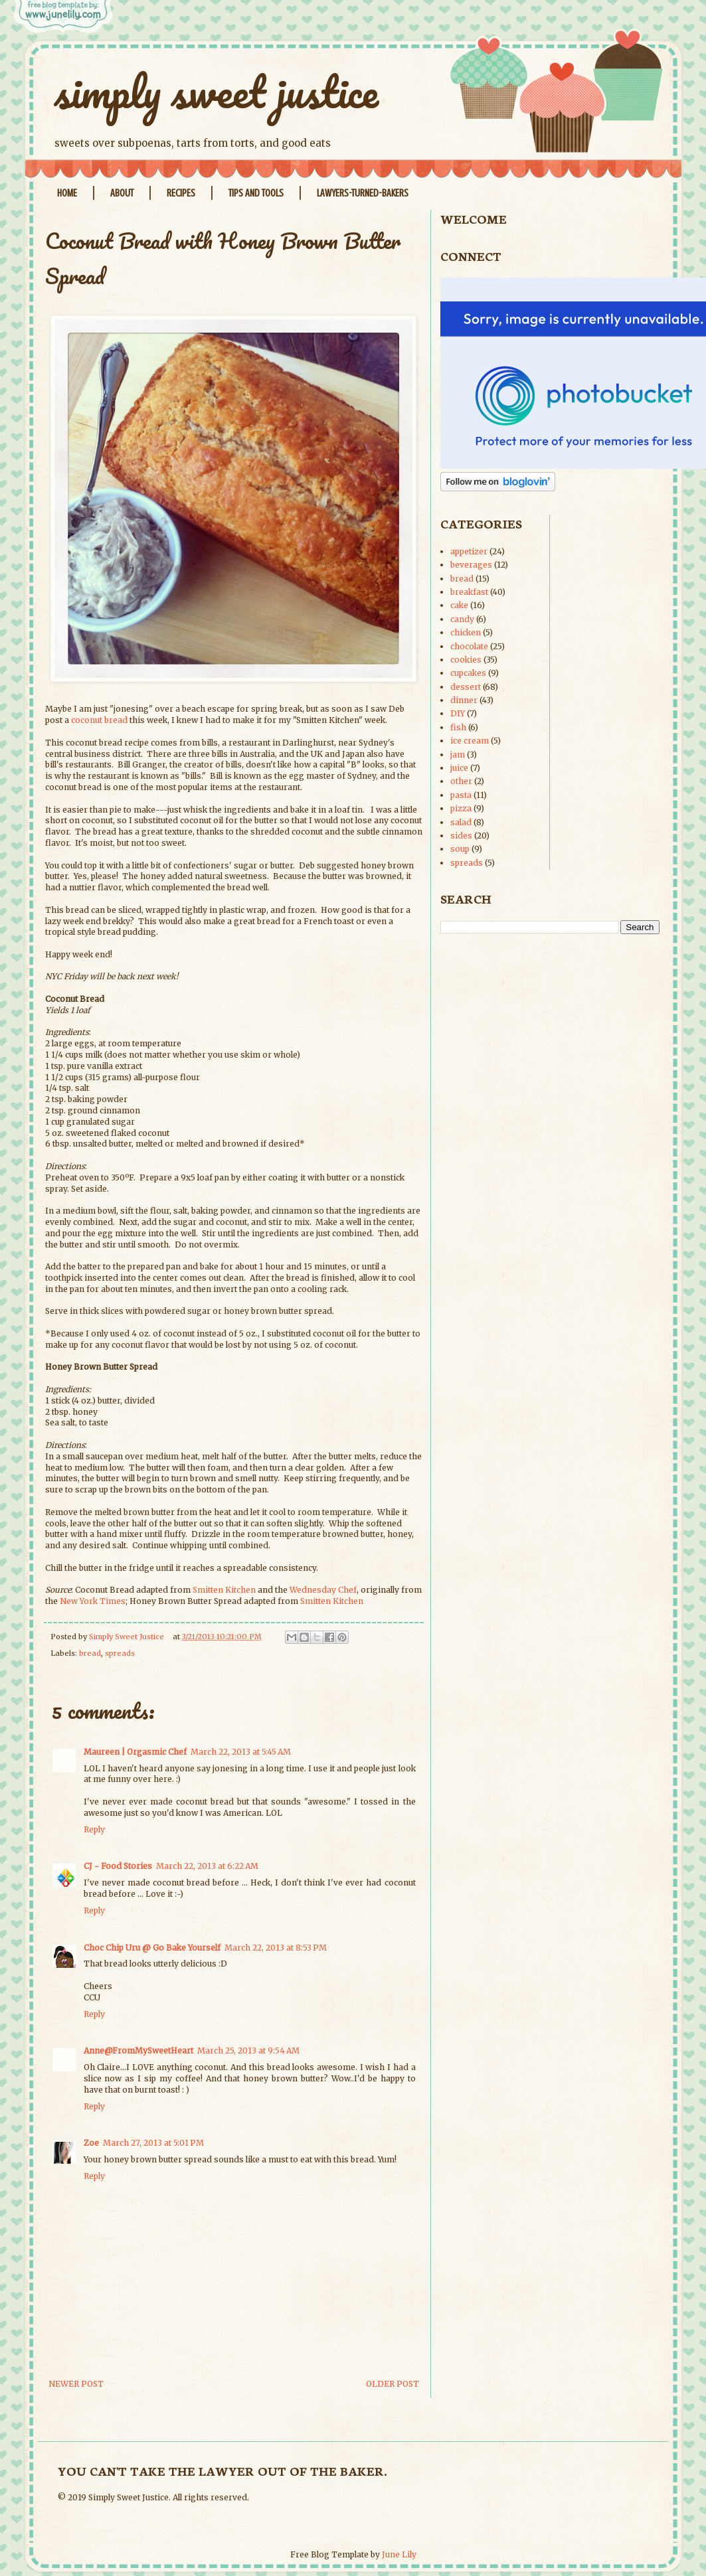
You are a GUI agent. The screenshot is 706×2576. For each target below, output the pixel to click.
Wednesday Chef (323, 1590)
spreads (120, 1653)
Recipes (181, 193)
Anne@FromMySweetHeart (138, 2050)
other (461, 781)
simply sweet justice (216, 91)
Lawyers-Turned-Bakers (362, 193)
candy (462, 619)
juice (459, 768)
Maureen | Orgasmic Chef (135, 1752)
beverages (471, 565)
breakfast (469, 592)
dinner (464, 700)
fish (458, 727)
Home (67, 193)
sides (461, 836)
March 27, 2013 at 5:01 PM (153, 2143)
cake (459, 605)
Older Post (392, 2384)
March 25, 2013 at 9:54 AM (248, 2050)
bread (90, 1653)
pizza (461, 808)
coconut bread (99, 720)
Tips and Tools (256, 193)
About (121, 193)
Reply (94, 1829)
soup (460, 849)
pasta (461, 795)
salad (461, 822)
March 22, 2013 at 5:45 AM (241, 1752)
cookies (466, 660)
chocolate (469, 646)
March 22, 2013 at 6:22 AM (207, 1866)
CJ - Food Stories (118, 1866)
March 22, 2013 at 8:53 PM (275, 1948)
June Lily (399, 2554)
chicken (465, 632)
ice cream (469, 741)
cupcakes (468, 673)
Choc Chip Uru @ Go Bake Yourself (152, 1948)
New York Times (93, 1601)
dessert (465, 687)
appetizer (468, 551)
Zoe (91, 2143)
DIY (457, 713)
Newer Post (76, 2384)
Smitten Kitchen (224, 1590)
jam (457, 755)
